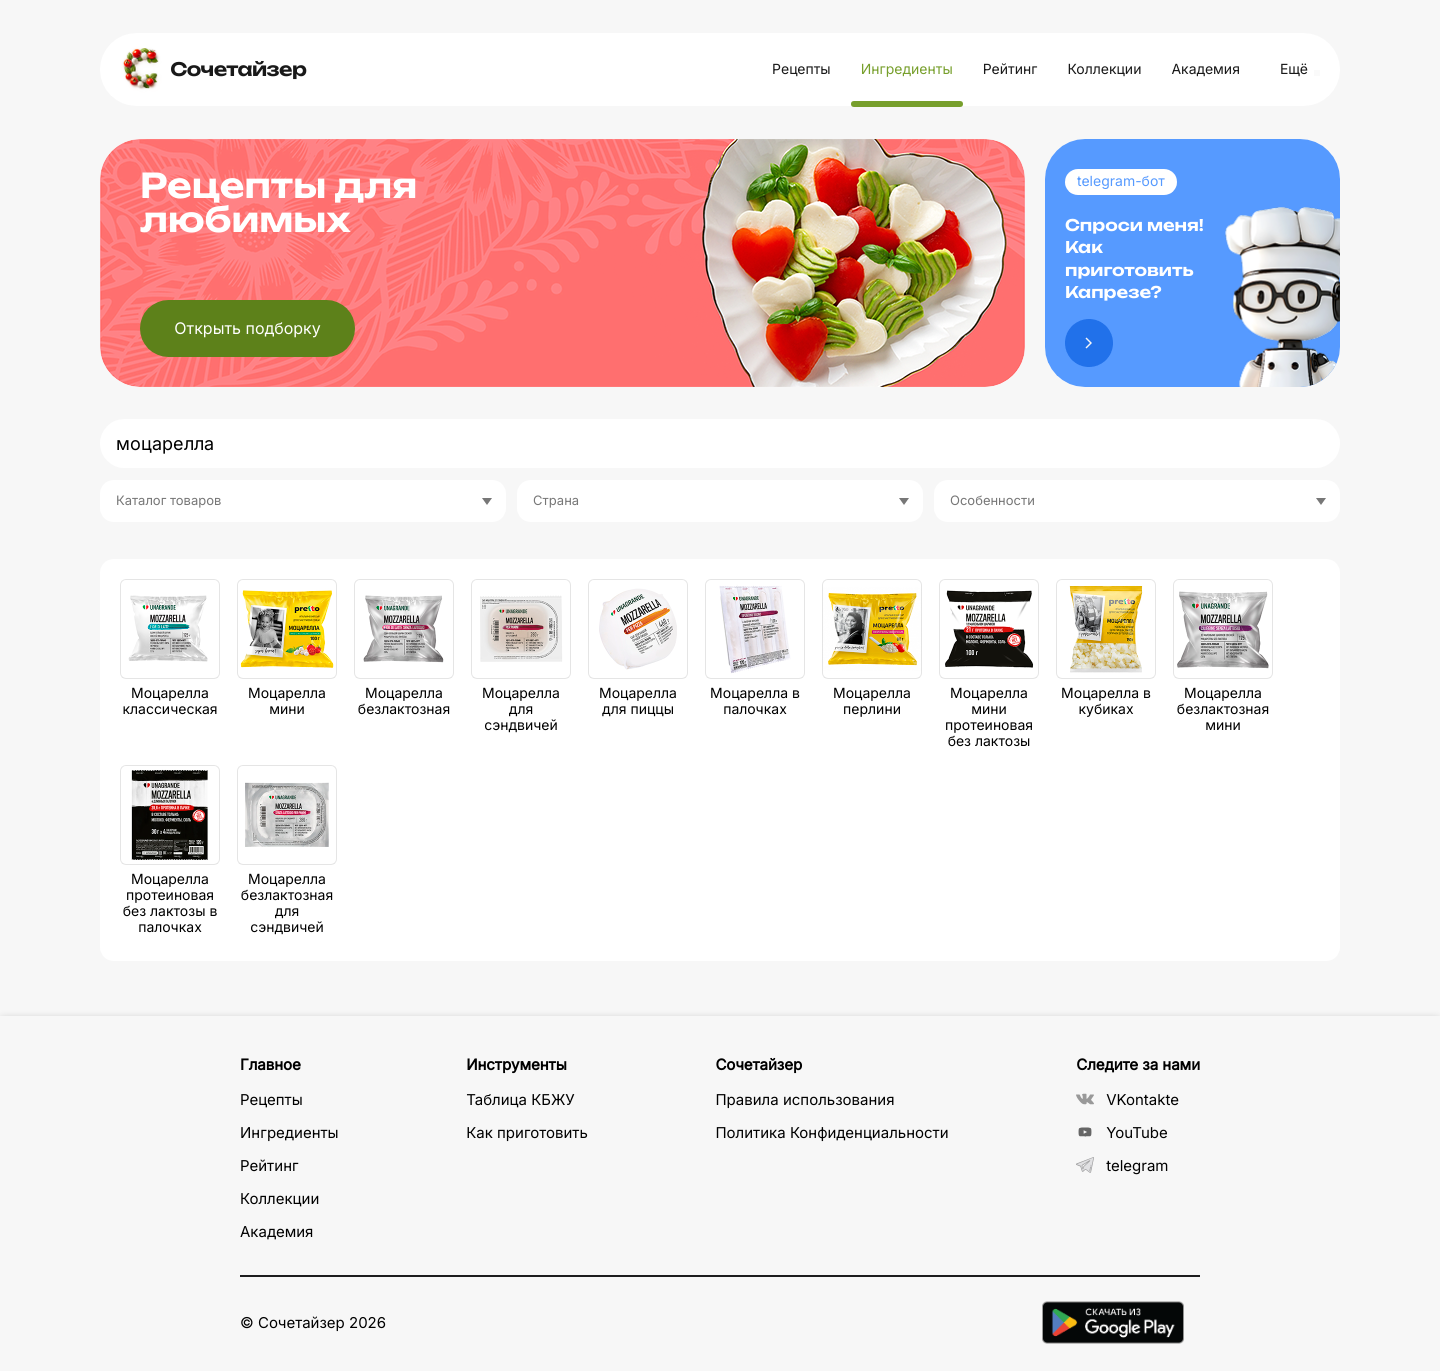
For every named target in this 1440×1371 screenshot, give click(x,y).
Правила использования (804, 1099)
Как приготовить (527, 1132)
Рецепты (801, 69)
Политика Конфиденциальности (831, 1132)
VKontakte (1127, 1099)
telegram (1122, 1165)
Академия (1205, 69)
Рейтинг (1010, 69)
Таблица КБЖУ (520, 1099)
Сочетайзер (238, 69)
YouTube (1122, 1132)
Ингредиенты (907, 69)
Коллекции (1104, 69)
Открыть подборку (247, 328)
